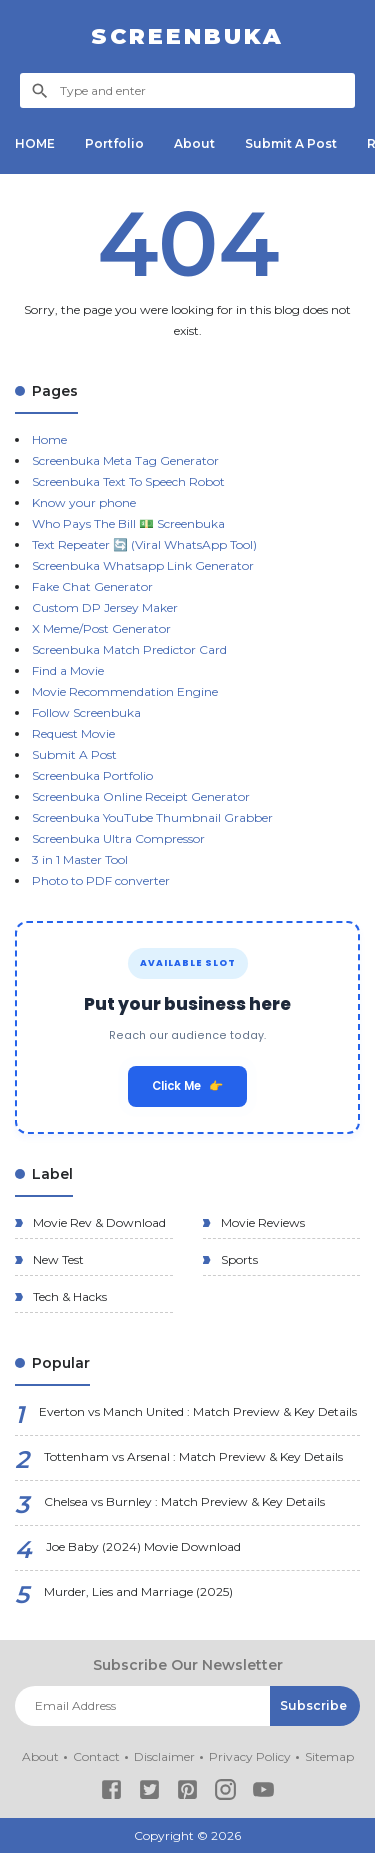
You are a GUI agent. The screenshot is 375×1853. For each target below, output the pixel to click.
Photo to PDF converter (101, 880)
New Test (57, 1259)
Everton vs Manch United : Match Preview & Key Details (198, 1411)
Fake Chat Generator (92, 586)
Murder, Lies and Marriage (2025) (138, 1591)
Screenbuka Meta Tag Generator (125, 460)
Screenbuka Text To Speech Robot (128, 481)
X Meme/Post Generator (101, 628)
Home (49, 439)
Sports (238, 1259)
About (194, 143)
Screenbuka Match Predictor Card (129, 649)
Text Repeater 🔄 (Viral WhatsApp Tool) (144, 544)
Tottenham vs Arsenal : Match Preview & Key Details (193, 1456)
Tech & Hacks (68, 1296)
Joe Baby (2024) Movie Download (143, 1546)
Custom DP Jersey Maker (105, 607)
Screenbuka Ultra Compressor (118, 838)
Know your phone (84, 502)
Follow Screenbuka (86, 712)
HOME (35, 143)
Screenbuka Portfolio (92, 775)
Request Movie (73, 733)
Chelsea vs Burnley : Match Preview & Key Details (184, 1501)
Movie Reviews (261, 1222)
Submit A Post (291, 143)
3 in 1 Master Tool (80, 859)
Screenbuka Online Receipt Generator (141, 796)
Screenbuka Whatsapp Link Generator (143, 565)
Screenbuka (187, 36)
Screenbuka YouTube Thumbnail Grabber (152, 817)
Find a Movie (68, 670)
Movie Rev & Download (98, 1222)
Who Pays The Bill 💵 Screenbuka (128, 523)
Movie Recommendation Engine (125, 691)
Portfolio (114, 143)
